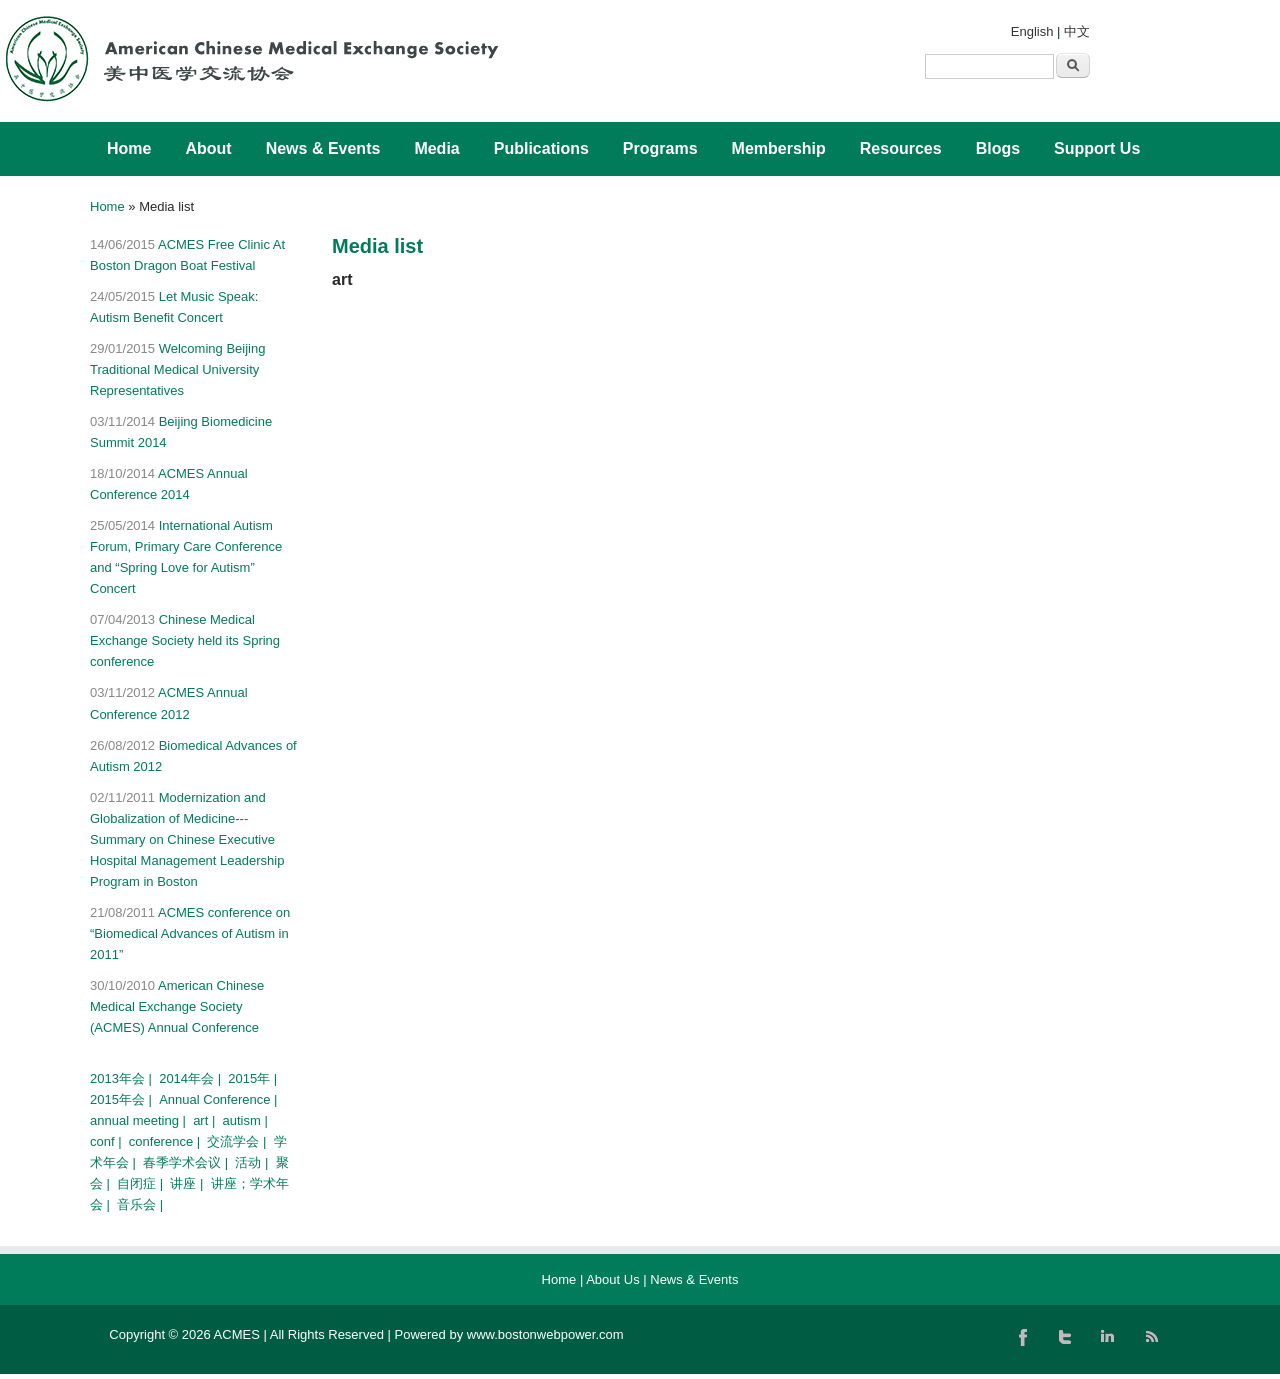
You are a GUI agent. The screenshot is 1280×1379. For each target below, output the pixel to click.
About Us (612, 1279)
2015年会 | (123, 1099)
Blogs (998, 148)
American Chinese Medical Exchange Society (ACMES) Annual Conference (177, 1006)
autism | (247, 1120)
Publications (541, 148)
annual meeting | (140, 1120)
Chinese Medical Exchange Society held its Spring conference (185, 640)
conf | (107, 1141)
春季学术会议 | (187, 1162)
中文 (1077, 31)
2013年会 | (123, 1078)
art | (206, 1120)
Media (436, 148)
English (1032, 31)
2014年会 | (192, 1078)
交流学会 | (238, 1141)
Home (129, 148)
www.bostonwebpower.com (545, 1334)
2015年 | (254, 1078)
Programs (660, 148)
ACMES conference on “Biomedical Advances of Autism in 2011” (190, 933)
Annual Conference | (220, 1099)
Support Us (1097, 148)
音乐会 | (142, 1204)
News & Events (323, 148)
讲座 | (188, 1183)
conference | (166, 1141)
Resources (901, 148)
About (208, 148)
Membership (779, 148)
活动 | (253, 1162)
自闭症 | (142, 1183)
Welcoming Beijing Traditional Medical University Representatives (177, 369)
